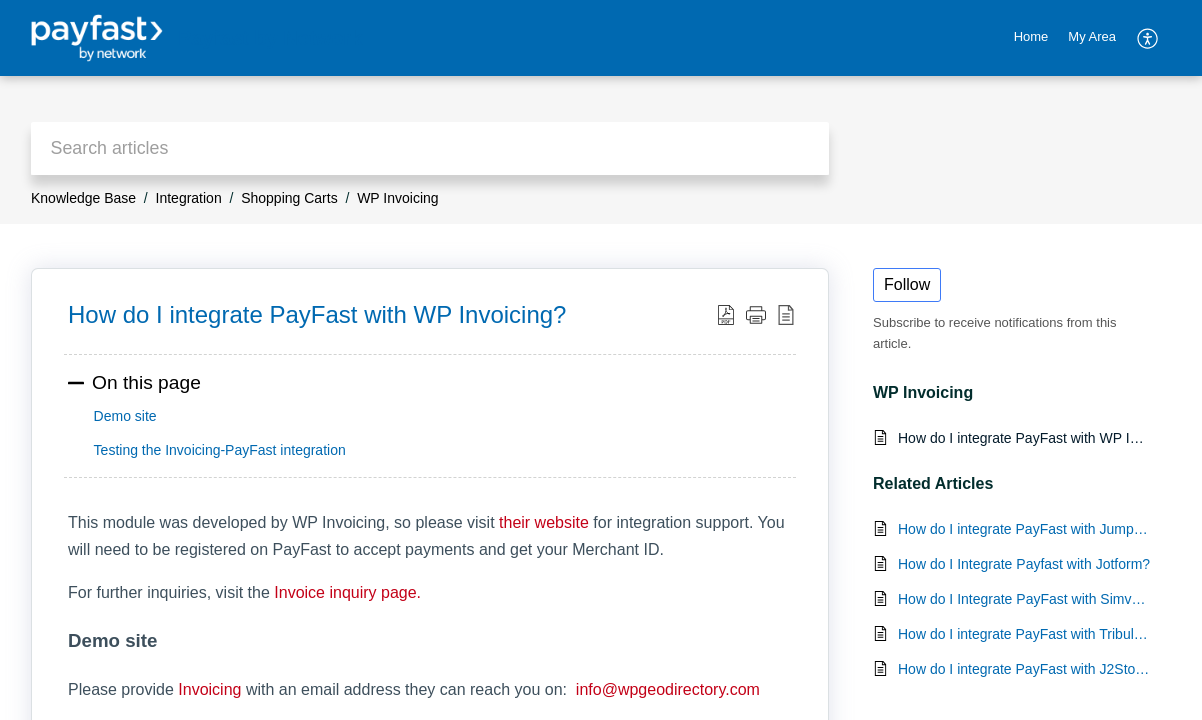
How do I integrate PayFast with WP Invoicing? (1024, 438)
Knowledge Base (83, 198)
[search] (430, 148)
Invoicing (209, 689)
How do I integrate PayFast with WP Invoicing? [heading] (317, 314)
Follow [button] (907, 284)
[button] (1148, 38)
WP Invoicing (397, 198)
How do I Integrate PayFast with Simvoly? (1024, 599)
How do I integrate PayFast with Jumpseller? (1024, 529)
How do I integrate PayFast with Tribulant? (1024, 634)
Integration (189, 198)
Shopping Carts (289, 198)
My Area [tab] (1092, 36)
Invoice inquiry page (345, 592)
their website (544, 522)
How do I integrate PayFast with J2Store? (1024, 669)
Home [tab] (1031, 36)
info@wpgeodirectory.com (665, 689)
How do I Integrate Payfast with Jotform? (1024, 564)
